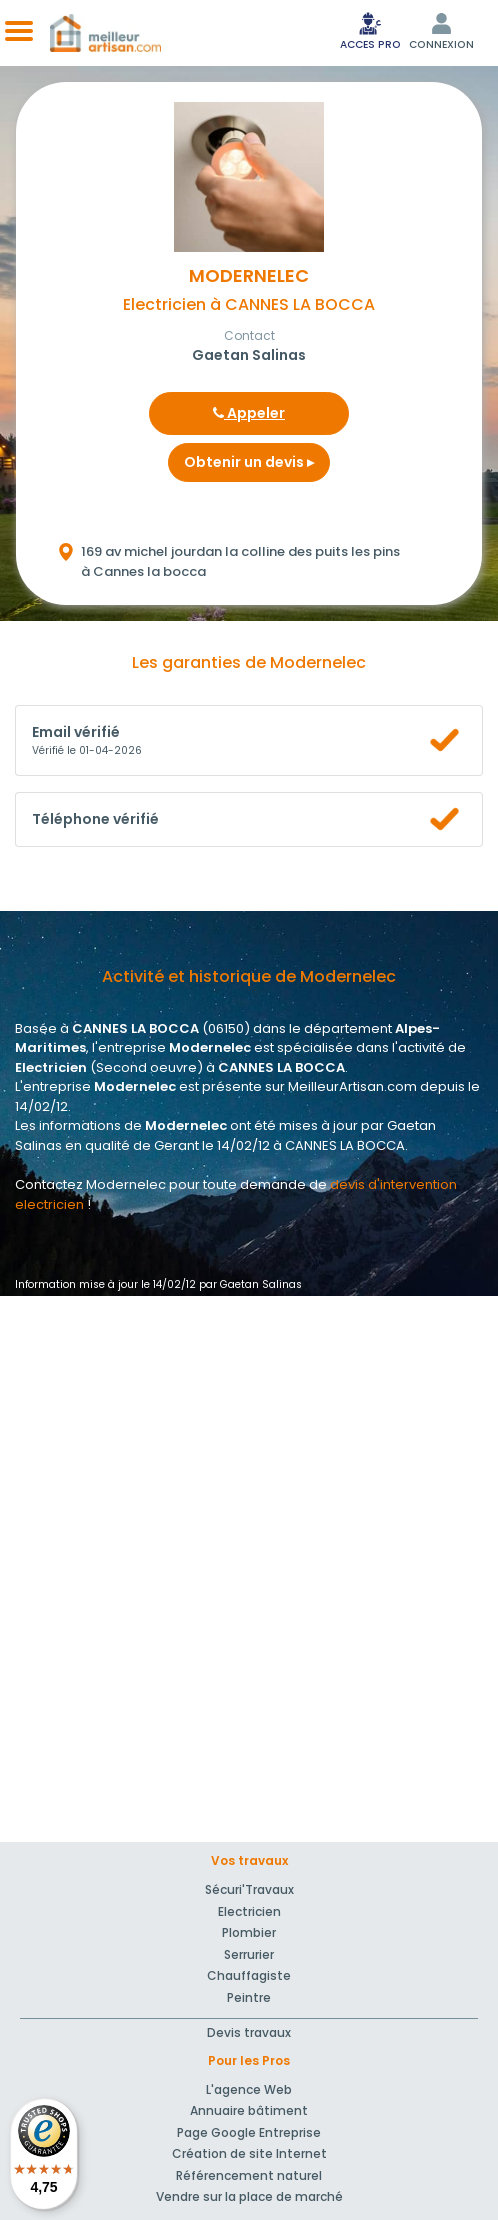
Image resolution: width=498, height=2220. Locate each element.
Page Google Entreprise (249, 2132)
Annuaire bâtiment (249, 2110)
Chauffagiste (249, 1975)
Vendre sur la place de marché (249, 2196)
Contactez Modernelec (90, 1184)
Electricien (249, 1911)
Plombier (249, 1932)
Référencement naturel (249, 2175)
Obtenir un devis (249, 462)
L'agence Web (249, 2089)
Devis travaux (249, 2032)
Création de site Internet (249, 2153)
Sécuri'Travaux (249, 1889)
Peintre (249, 1997)
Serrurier (249, 1954)
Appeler (249, 413)
